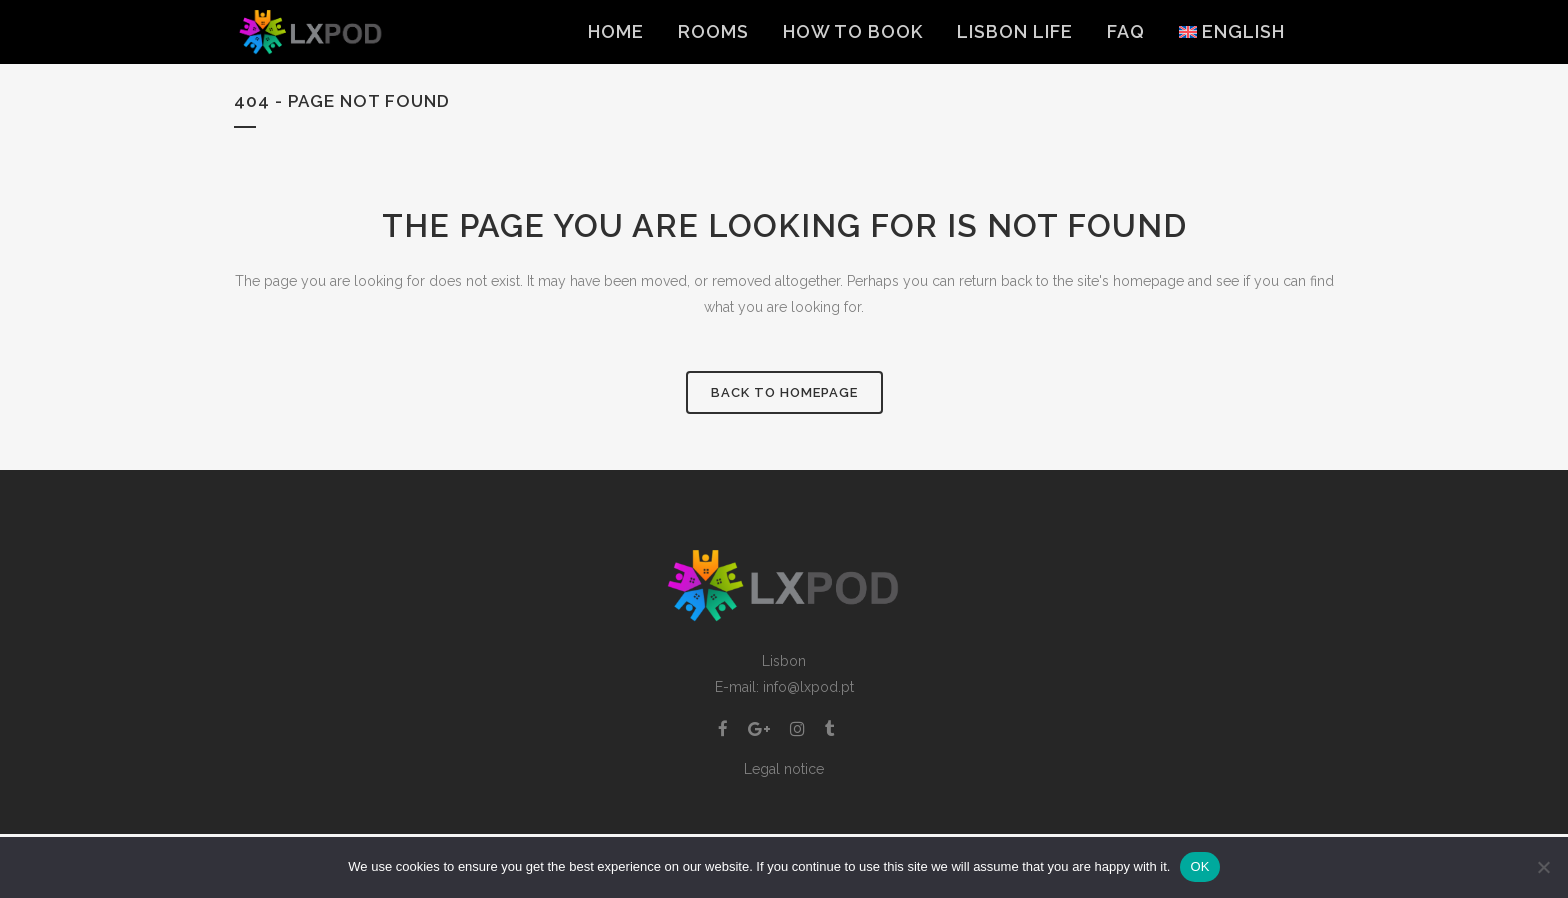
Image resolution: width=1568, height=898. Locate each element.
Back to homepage (784, 392)
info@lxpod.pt (808, 687)
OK (1199, 866)
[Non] (1543, 867)
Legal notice (784, 769)
